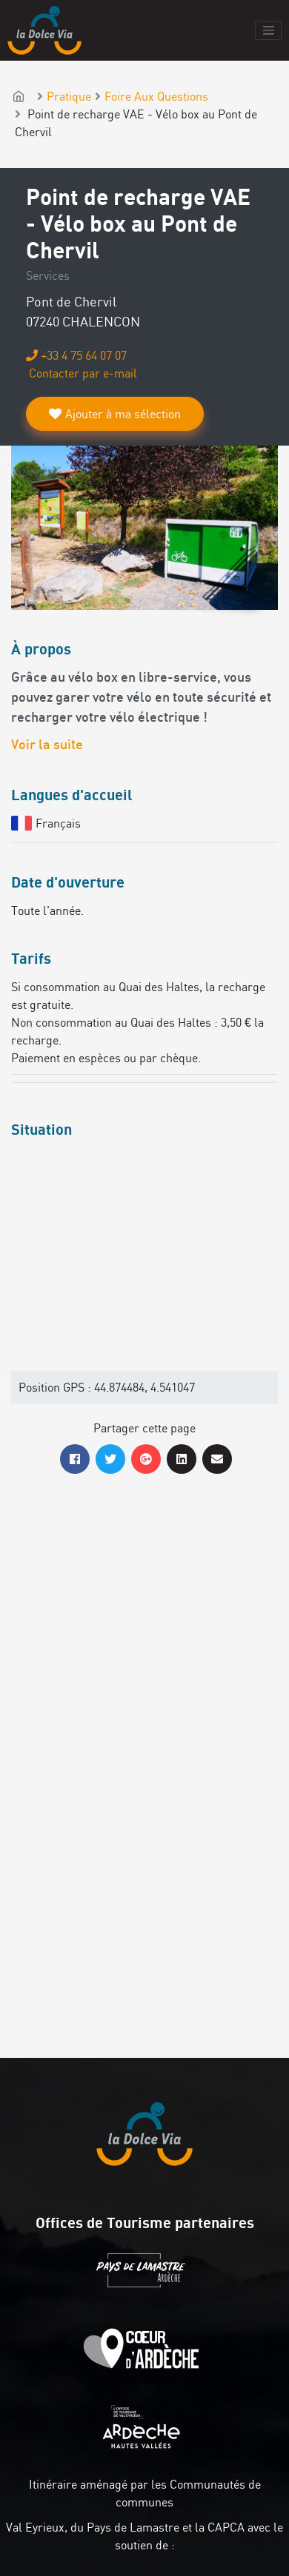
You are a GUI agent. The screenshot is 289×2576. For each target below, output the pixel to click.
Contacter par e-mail (81, 373)
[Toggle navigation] (268, 30)
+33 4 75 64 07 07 (76, 355)
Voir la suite (47, 745)
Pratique (69, 96)
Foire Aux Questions (156, 96)
